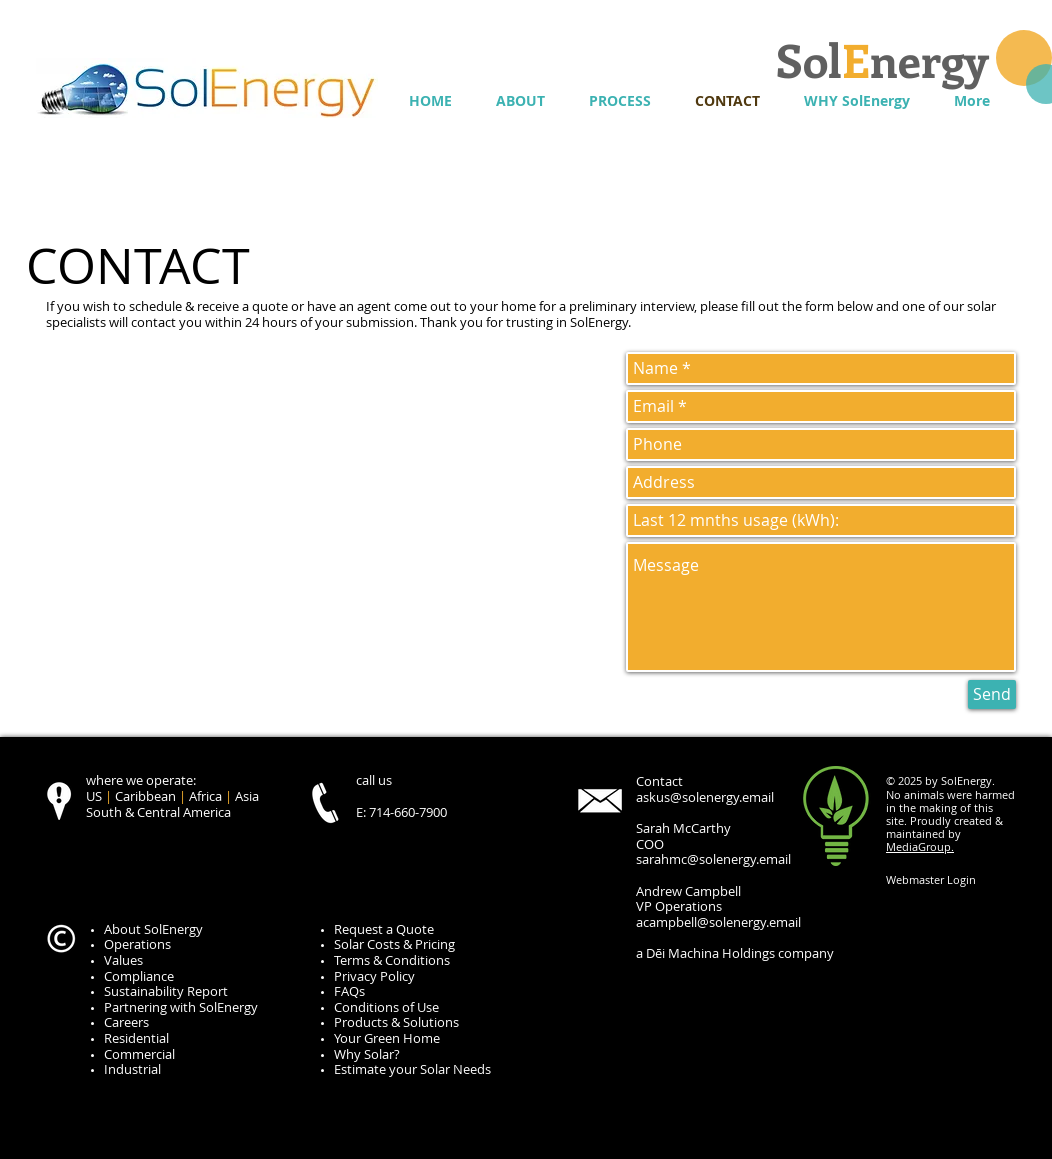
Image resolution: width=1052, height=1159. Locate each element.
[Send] (992, 694)
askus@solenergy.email (705, 797)
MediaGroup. (920, 846)
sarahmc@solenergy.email (713, 859)
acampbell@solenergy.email (718, 922)
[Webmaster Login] (931, 880)
